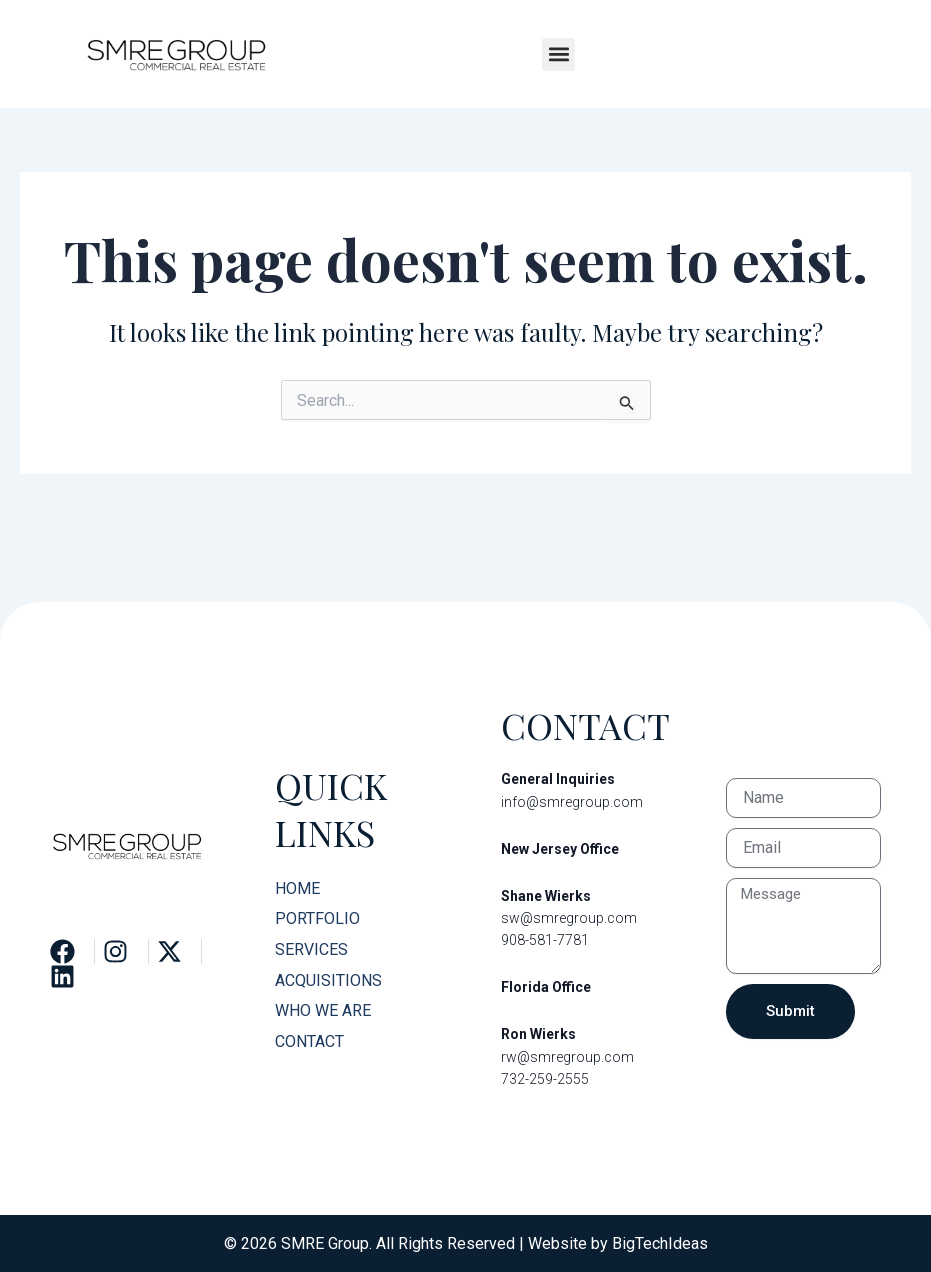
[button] (558, 54)
